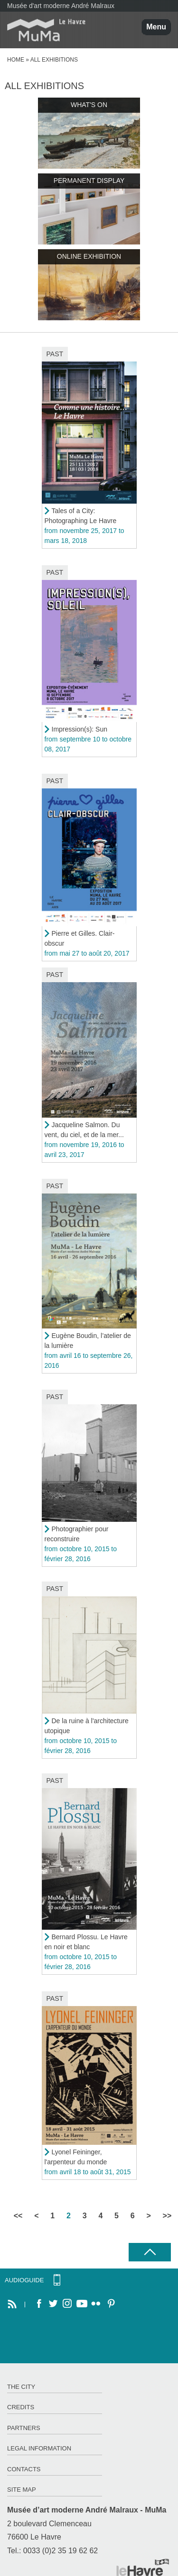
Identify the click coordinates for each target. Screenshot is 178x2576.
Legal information (39, 2448)
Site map (21, 2489)
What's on (89, 104)
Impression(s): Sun (79, 729)
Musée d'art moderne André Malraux (60, 5)
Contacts (24, 2469)
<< (18, 2216)
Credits (20, 2407)
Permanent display (89, 180)
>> (167, 2216)
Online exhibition (89, 256)
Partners (23, 2427)
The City (21, 2386)
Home (15, 59)
